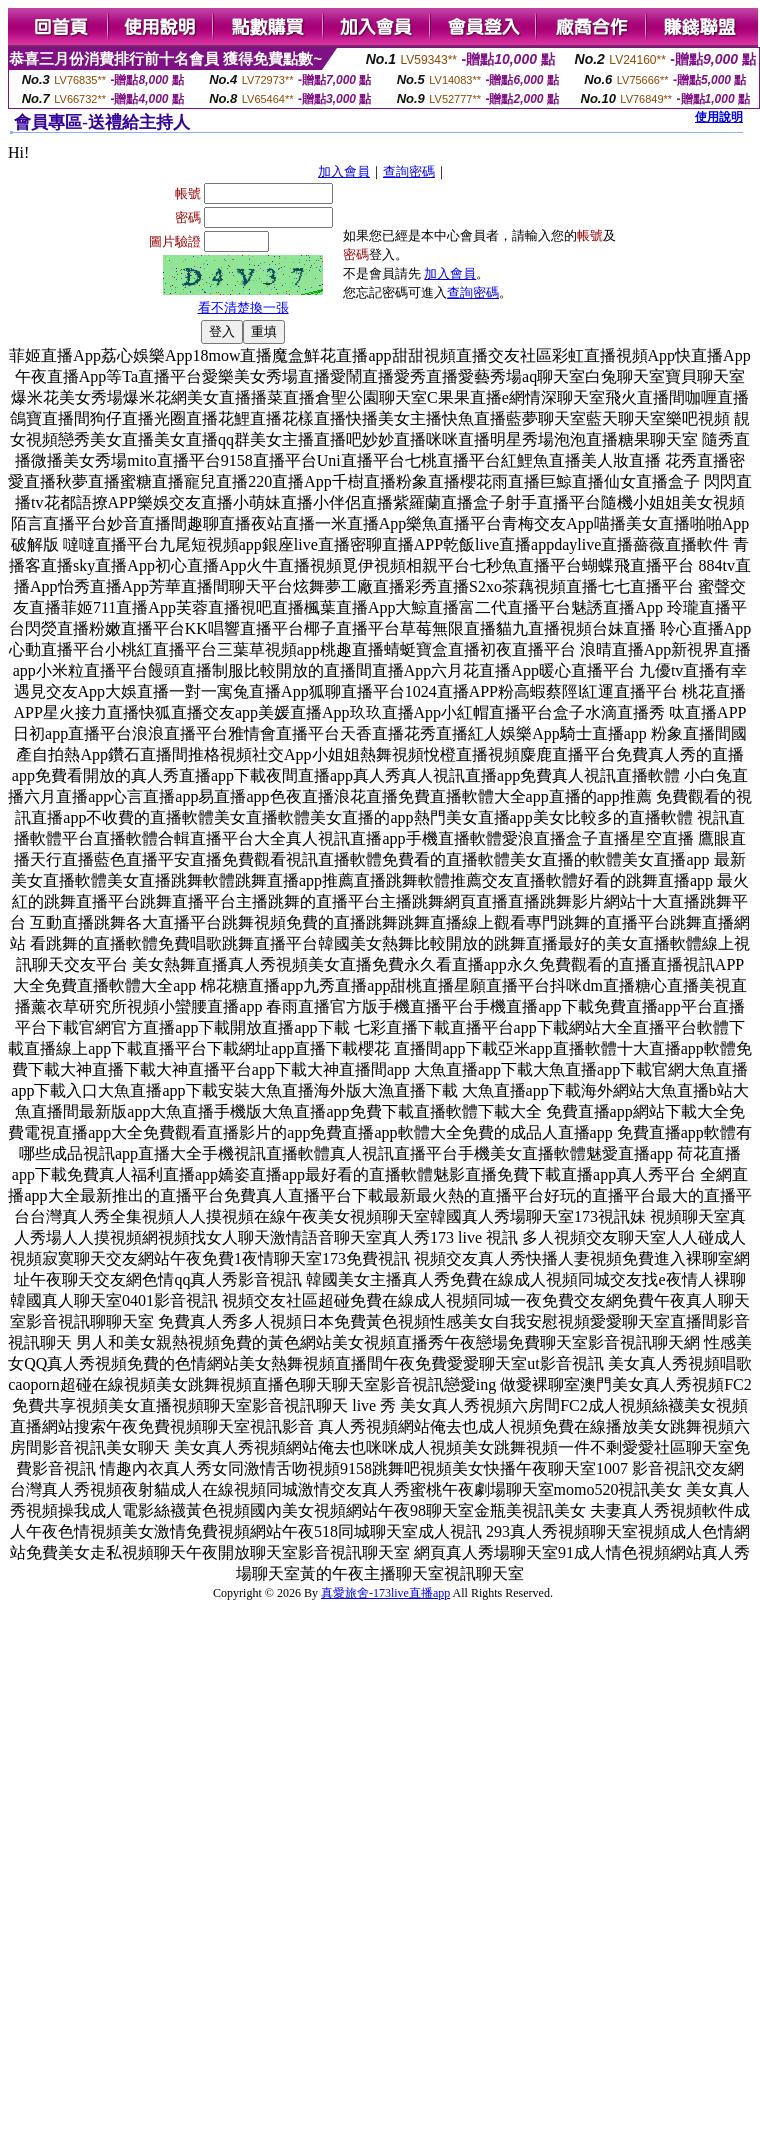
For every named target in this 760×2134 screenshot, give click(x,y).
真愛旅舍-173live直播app (385, 1593)
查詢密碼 (409, 171)
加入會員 (344, 171)
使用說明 (719, 117)
